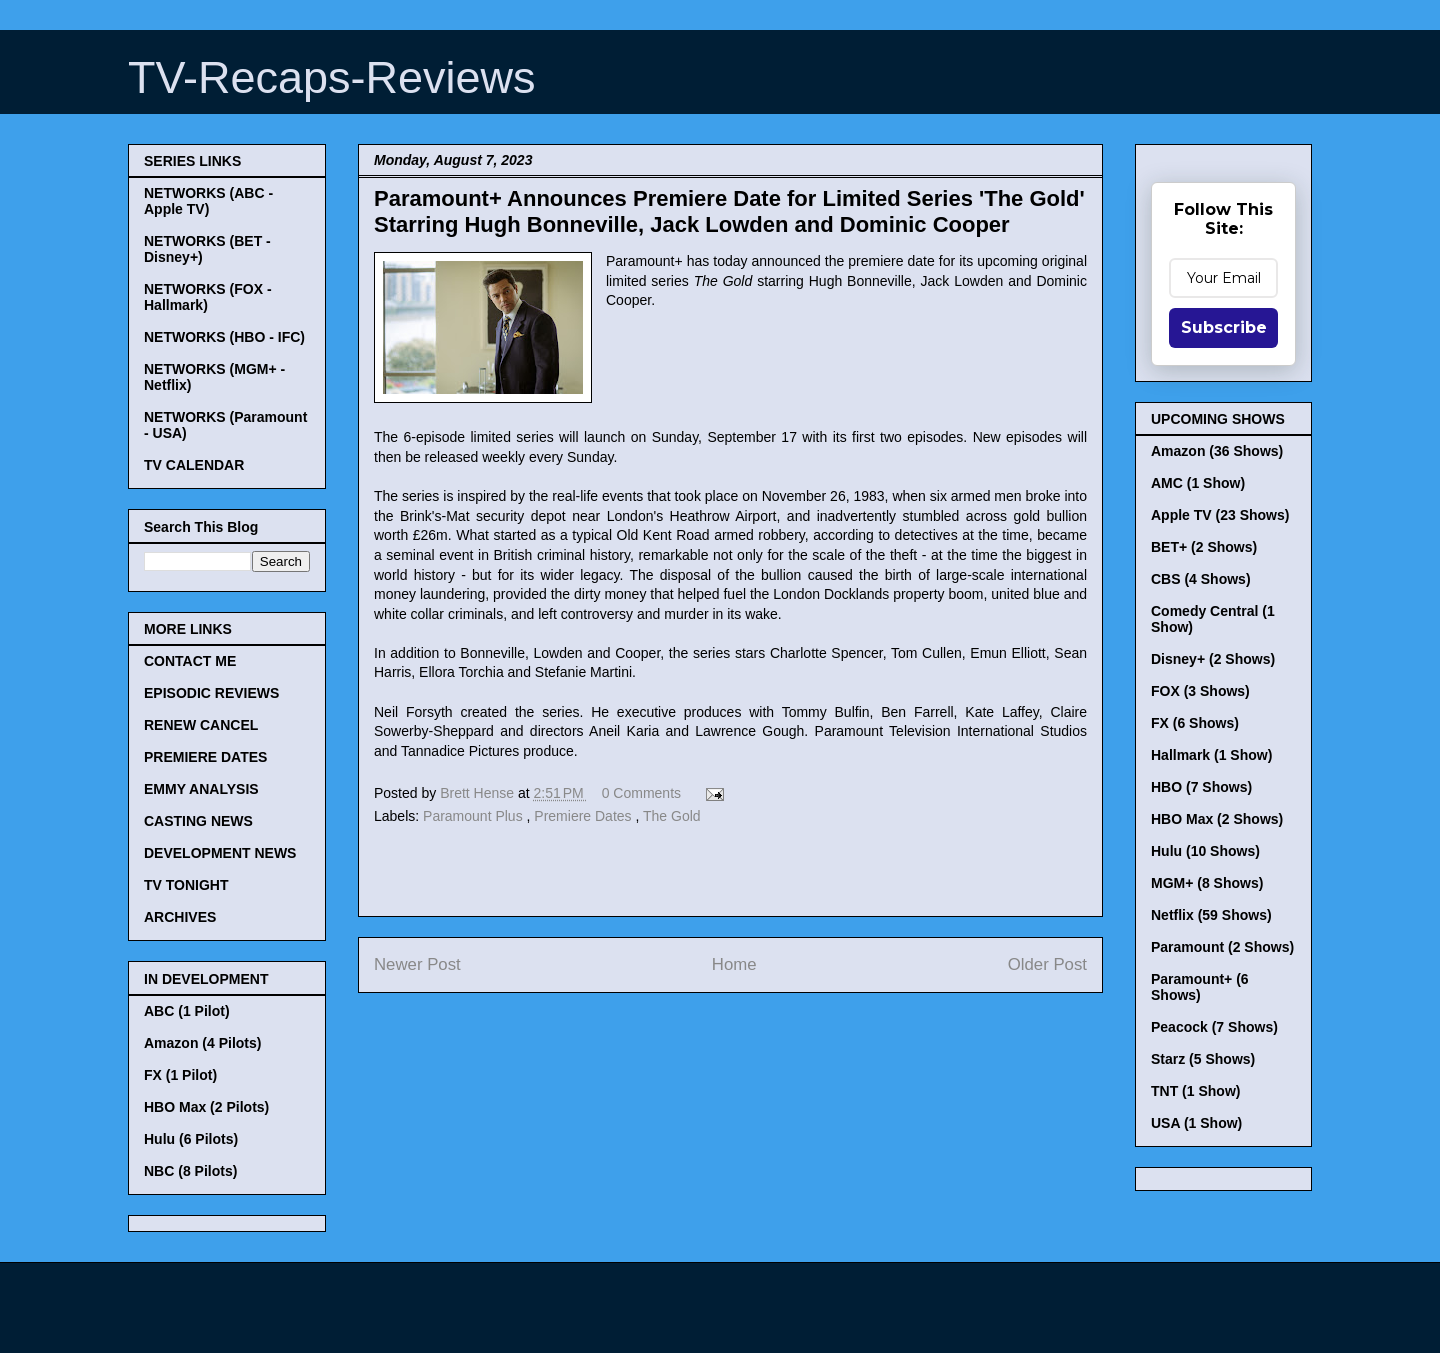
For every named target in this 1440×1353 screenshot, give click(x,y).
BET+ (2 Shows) (1204, 547)
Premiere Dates (584, 816)
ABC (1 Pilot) (187, 1011)
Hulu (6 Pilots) (191, 1139)
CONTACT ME (190, 661)
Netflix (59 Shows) (1211, 915)
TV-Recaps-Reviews (332, 77)
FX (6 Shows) (1195, 723)
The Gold (672, 816)
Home (734, 964)
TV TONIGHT (186, 885)
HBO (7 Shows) (1201, 787)
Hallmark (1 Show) (1211, 755)
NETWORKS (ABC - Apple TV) (208, 201)
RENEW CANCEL (201, 725)
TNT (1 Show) (1195, 1091)
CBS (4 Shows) (1201, 579)
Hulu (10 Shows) (1205, 851)
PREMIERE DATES (205, 757)
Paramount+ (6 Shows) (1200, 987)
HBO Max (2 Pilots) (206, 1107)
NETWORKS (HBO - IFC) (224, 337)
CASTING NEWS (198, 821)
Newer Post (417, 964)
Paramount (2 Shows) (1222, 947)
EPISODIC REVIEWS (211, 693)
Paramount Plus (475, 816)
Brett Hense (479, 793)
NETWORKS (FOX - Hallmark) (208, 297)
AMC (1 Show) (1198, 483)
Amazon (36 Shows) (1217, 451)
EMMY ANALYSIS (201, 789)
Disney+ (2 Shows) (1213, 659)
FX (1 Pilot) (180, 1075)
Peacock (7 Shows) (1214, 1027)
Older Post (1047, 964)
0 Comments (641, 793)
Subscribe (1224, 327)
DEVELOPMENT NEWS (220, 853)
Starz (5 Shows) (1203, 1059)
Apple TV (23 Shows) (1220, 515)
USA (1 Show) (1196, 1123)
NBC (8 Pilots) (190, 1171)
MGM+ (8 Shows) (1207, 883)
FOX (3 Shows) (1200, 691)
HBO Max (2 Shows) (1217, 819)
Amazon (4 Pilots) (202, 1043)
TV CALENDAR (194, 465)
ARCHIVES (180, 917)
